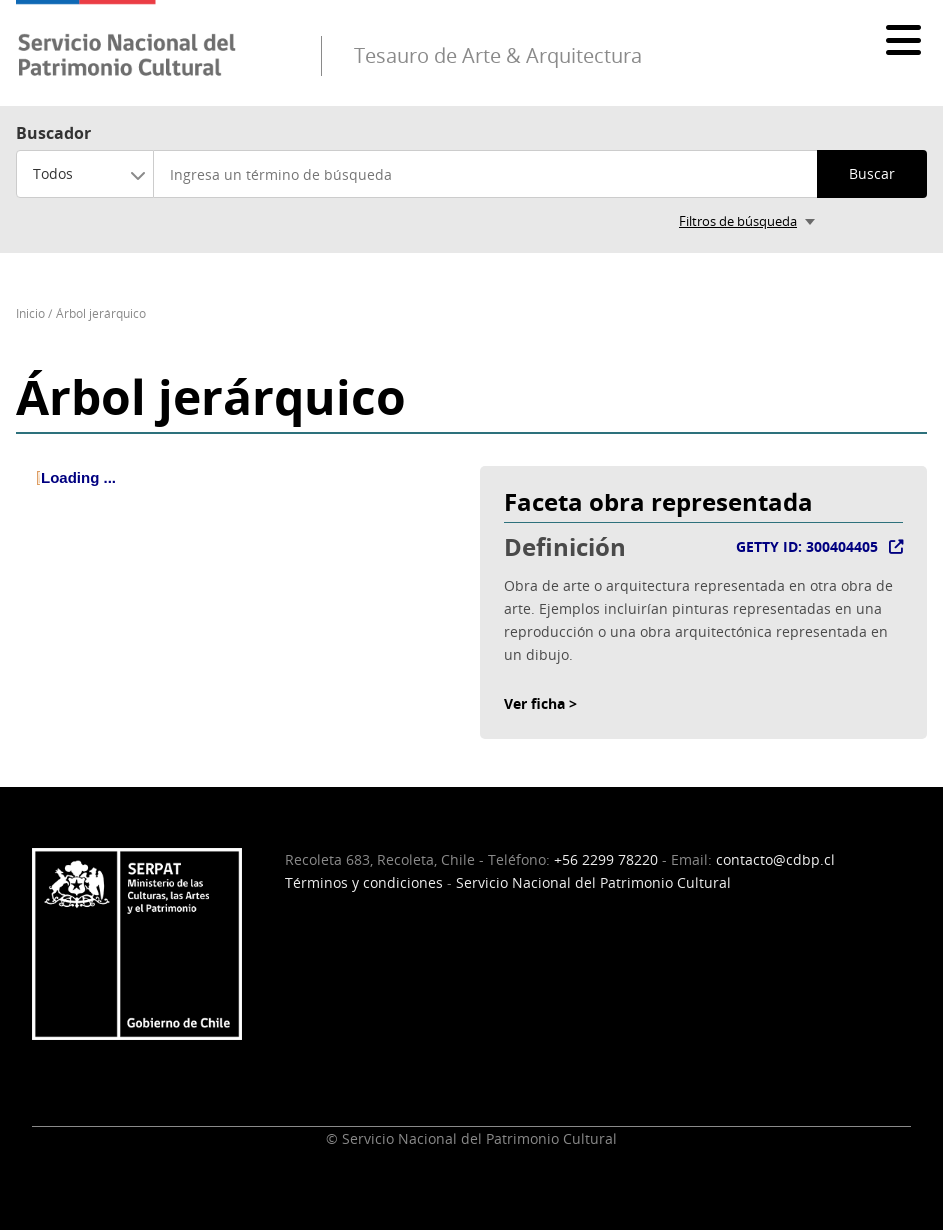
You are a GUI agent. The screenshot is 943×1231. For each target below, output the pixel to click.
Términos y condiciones (364, 882)
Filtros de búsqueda (738, 221)
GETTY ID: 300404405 (807, 546)
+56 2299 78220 (606, 859)
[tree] (240, 494)
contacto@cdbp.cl (775, 859)
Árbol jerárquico (101, 313)
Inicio (30, 313)
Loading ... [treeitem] (78, 477)
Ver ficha (534, 703)
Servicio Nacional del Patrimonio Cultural (593, 882)
